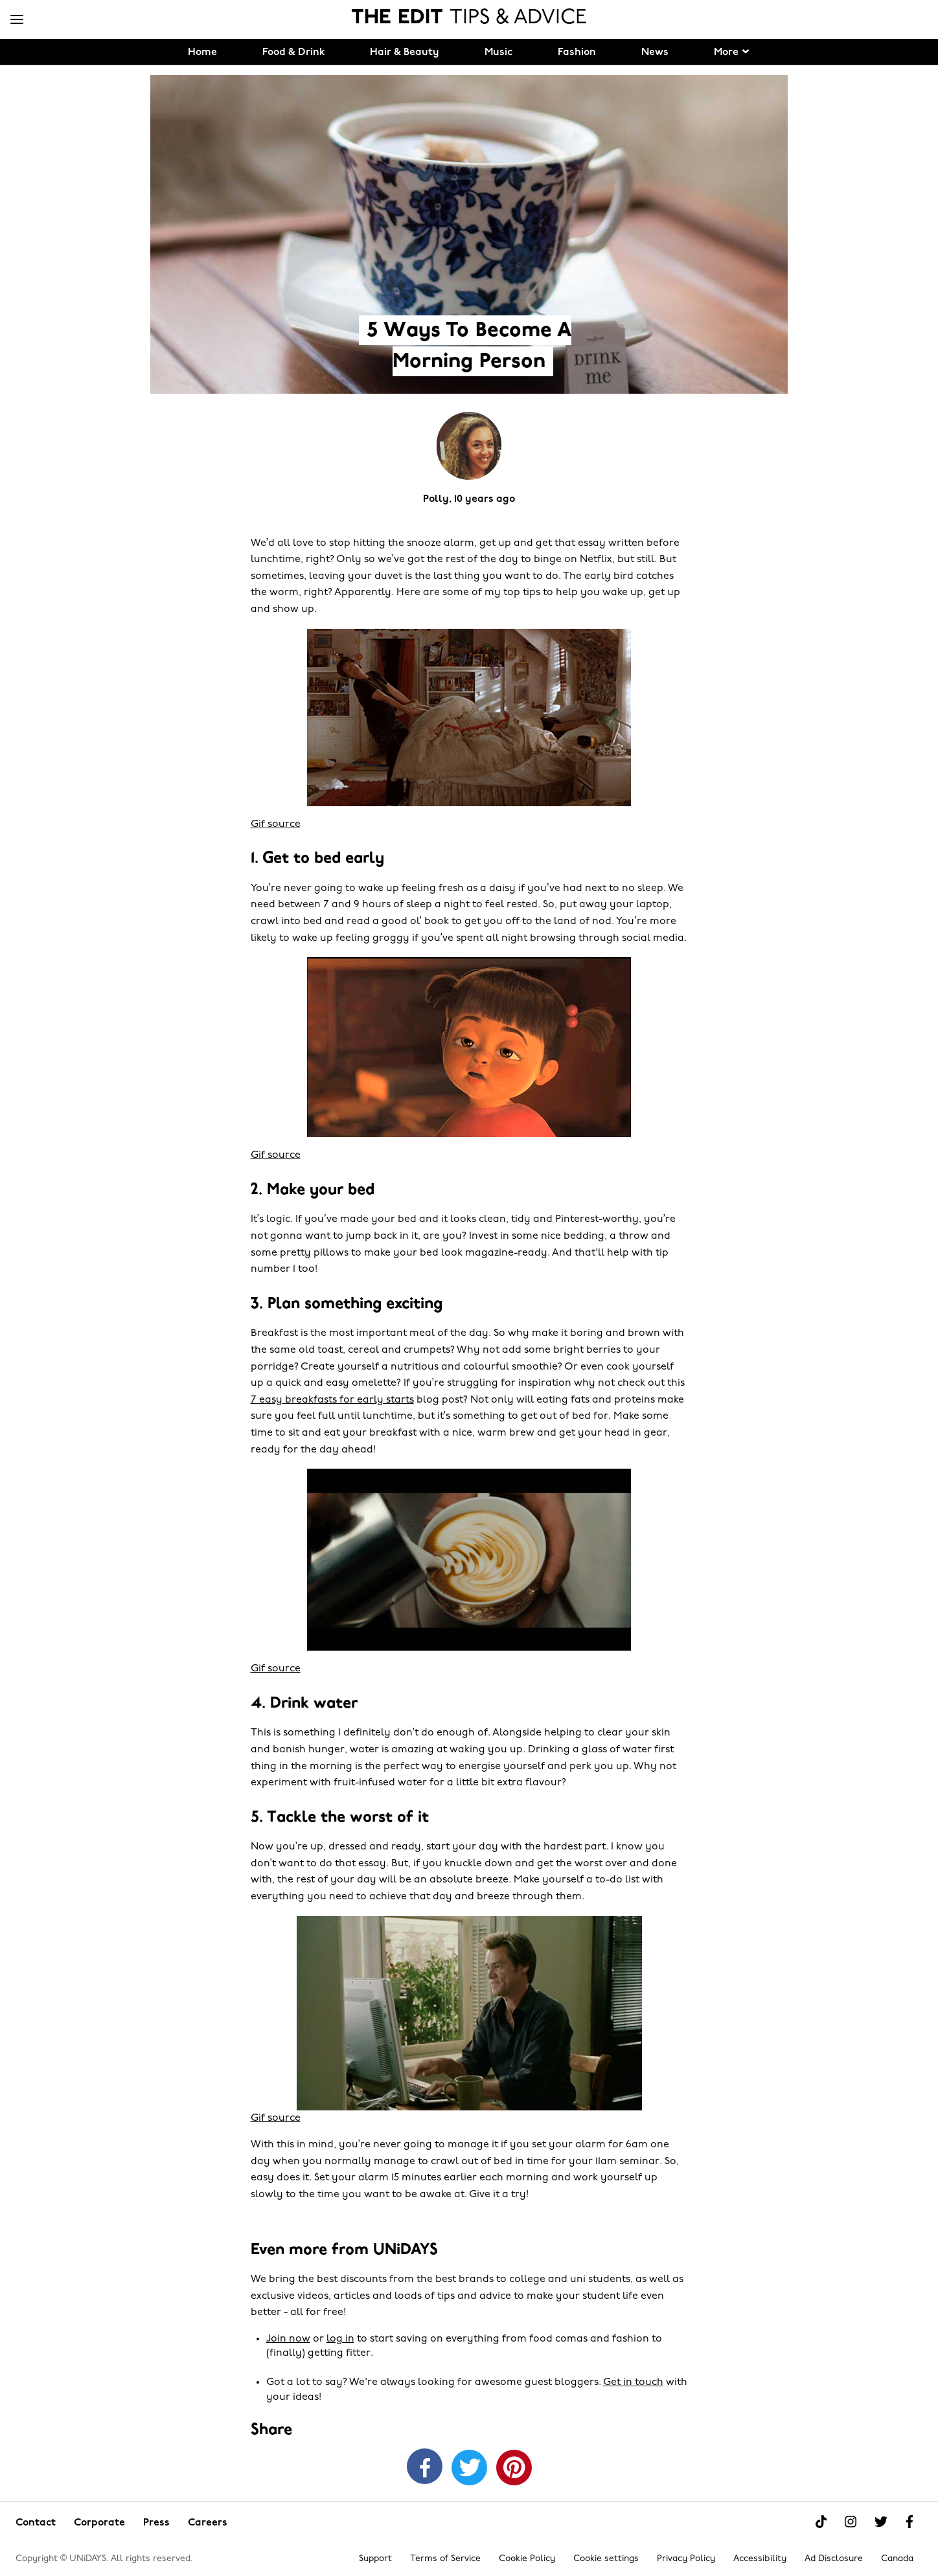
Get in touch (633, 2382)
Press (156, 2523)
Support (375, 2559)
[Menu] (16, 20)
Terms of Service (445, 2559)
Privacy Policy (686, 2559)
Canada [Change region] (897, 2559)
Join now (288, 2339)
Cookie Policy (527, 2559)
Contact (36, 2523)
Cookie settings (606, 2559)
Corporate (99, 2523)
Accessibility (759, 2559)
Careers (207, 2523)
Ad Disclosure (834, 2559)
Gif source (276, 824)
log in (340, 2339)
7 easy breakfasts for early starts (332, 1400)
